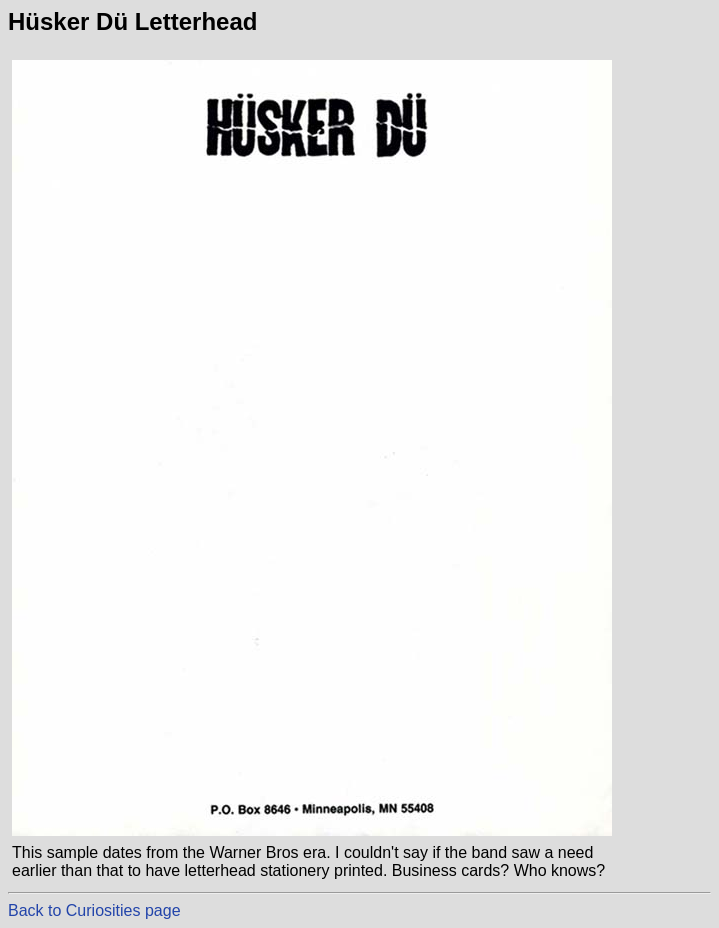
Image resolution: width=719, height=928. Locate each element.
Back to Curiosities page (94, 910)
